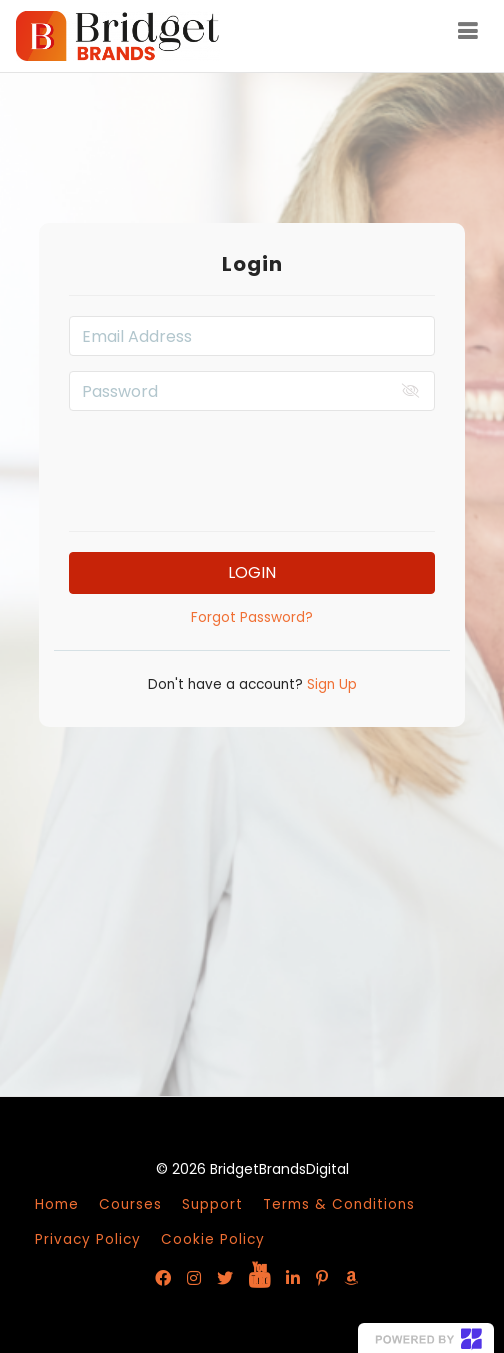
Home (57, 1204)
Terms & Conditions (339, 1204)
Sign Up (330, 684)
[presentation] (252, 465)
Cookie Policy (213, 1239)
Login (252, 572)
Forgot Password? (252, 617)
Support (212, 1204)
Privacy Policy (88, 1239)
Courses (130, 1204)
